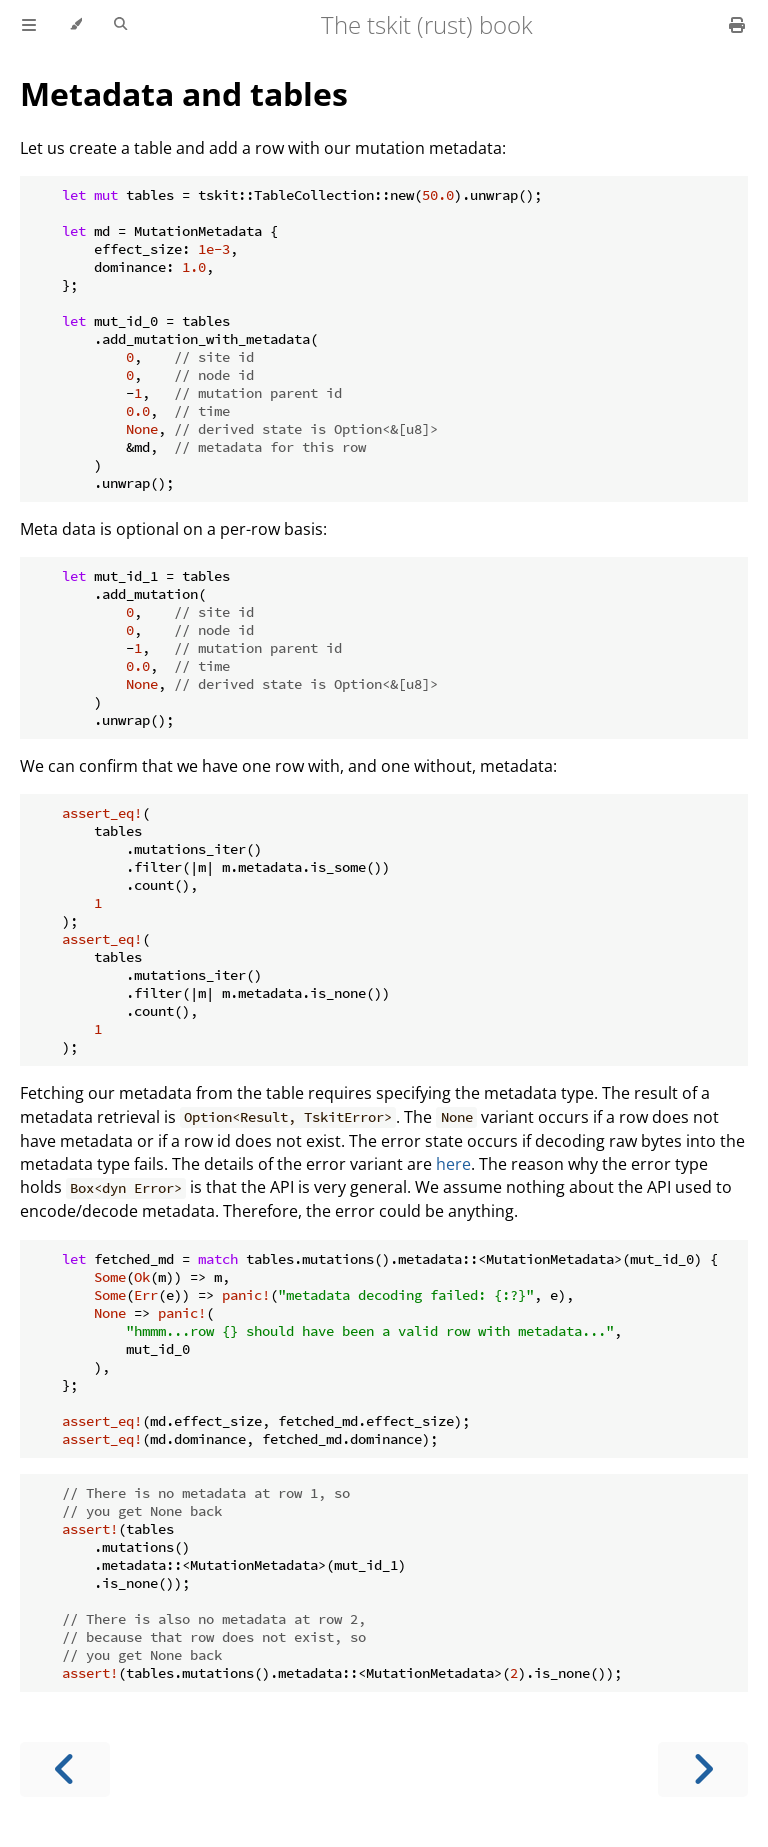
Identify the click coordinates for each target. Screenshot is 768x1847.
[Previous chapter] (65, 1769)
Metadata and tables (184, 93)
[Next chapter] (703, 1769)
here (453, 1164)
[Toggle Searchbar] (120, 25)
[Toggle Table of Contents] (29, 25)
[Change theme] (75, 25)
